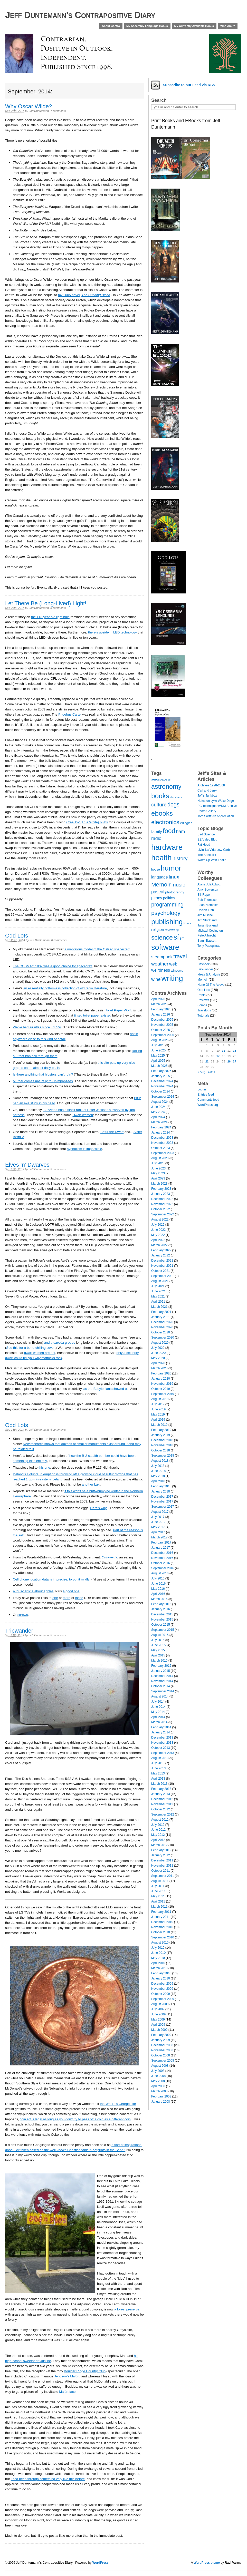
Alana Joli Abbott (208, 884)
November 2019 (162, 1383)
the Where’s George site (118, 2104)
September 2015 (162, 1630)
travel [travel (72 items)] (180, 956)
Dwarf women (82, 1115)
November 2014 (162, 1681)
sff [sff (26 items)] (182, 938)
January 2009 (160, 2040)
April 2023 (158, 1178)
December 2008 (162, 2045)
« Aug (201, 1072)
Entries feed (205, 1094)
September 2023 (162, 1153)
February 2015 (161, 1665)
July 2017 (157, 1517)
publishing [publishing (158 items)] (167, 922)
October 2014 (160, 1686)
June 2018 (158, 1471)
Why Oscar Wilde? (28, 106)
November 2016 (162, 1558)
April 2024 (158, 1117)
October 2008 (160, 2055)
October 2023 (160, 1148)
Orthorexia (109, 1557)
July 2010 (157, 1947)
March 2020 (159, 1368)
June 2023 (158, 1168)
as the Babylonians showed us (106, 1389)
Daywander (205, 969)
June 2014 (158, 1707)
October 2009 (160, 1994)
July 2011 (157, 1886)
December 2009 (162, 1983)
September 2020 (162, 1337)
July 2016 (157, 1578)
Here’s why (98, 1508)
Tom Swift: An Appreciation (215, 816)
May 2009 (158, 2019)
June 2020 (158, 1353)
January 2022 (160, 1255)
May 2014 (158, 1712)
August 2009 (159, 2004)
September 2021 (162, 1276)
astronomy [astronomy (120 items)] (166, 786)
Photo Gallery (206, 811)
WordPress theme (207, 2562)
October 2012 (160, 1809)
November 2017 (162, 1501)
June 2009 (158, 2014)
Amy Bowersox (207, 889)
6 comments (58, 940)
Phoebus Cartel (69, 714)
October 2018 (160, 1450)
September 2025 (162, 1035)
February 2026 (161, 1009)
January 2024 (160, 1132)
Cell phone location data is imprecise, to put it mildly (51, 1579)
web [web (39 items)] (173, 964)
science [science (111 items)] (162, 937)
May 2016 (158, 1589)
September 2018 (162, 1455)
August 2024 (159, 1102)
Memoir (202, 979)
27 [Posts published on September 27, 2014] (234, 1061)
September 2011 (162, 1876)
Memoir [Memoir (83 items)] (160, 884)
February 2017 (161, 1542)
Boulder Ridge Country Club (85, 2371)
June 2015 (158, 1645)
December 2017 (162, 1496)
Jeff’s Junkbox (207, 795)
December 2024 (162, 1081)
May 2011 (158, 1896)
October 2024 (160, 1091)
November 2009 (162, 1988)
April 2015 (158, 1655)
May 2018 (158, 1476)
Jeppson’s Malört (66, 2376)
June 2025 (158, 1050)
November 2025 (162, 1025)
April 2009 (158, 2024)
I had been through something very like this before (48, 2479)
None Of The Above (210, 985)
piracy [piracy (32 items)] (156, 898)
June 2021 (158, 1291)
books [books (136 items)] (160, 796)
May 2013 (158, 1773)
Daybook (203, 964)
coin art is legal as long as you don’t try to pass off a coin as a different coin (75, 2119)
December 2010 (162, 1922)
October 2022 (160, 1209)
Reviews (203, 1000)
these (79, 1598)
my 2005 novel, (84, 295)
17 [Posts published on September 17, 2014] (218, 1056)
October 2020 (160, 1332)
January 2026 (160, 1014)
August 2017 (159, 1512)
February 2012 (161, 1850)
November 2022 (162, 1204)
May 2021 (158, 1296)
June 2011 (158, 1891)
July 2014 (157, 1701)
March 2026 (159, 1004)
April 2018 (158, 1481)
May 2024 (158, 1112)
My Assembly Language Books (147, 25)
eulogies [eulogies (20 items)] (186, 823)
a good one (71, 1591)
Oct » (211, 1072)
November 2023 (162, 1143)
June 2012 (158, 1829)
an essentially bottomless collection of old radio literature (65, 988)
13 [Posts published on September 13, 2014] (234, 1050)
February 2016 (161, 1604)
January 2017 (160, 1547)
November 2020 (162, 1327)
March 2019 (159, 1425)
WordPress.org (207, 1105)
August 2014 (159, 1696)
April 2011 (158, 1901)
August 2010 (159, 1942)
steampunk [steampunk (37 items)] (162, 956)
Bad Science (206, 834)
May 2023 (158, 1173)
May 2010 (158, 1958)
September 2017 (162, 1506)
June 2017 (158, 1522)
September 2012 (162, 1814)
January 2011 (160, 1917)
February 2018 (161, 1486)
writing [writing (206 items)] (172, 978)
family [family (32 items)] (156, 832)
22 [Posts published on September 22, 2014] (206, 1061)
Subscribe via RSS (189, 85)
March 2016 (159, 1599)
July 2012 (157, 1825)
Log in (201, 1089)
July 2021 (157, 1286)
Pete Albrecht (206, 935)
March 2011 (159, 1906)
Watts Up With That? (211, 860)
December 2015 (162, 1614)
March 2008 (159, 2091)
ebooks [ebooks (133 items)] (162, 813)
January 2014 (160, 1732)
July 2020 (157, 1348)
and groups (59, 1342)
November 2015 (162, 1619)
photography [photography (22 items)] (174, 892)
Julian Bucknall (207, 925)
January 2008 (160, 2101)
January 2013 (160, 1794)
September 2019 (162, 1394)
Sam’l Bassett (206, 940)
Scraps (202, 1005)
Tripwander (19, 1630)
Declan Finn (205, 910)
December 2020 (162, 1322)
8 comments (58, 607)
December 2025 (162, 1019)
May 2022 (158, 1235)
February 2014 (161, 1727)
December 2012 (162, 1799)
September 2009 (162, 1999)
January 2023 (160, 1194)
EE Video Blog (207, 839)
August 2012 (159, 1819)
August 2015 (159, 1635)
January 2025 (160, 1076)
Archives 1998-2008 (211, 785)
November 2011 (162, 1865)
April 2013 (158, 1778)
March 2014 (159, 1722)
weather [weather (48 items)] (159, 964)
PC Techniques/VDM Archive (217, 806)
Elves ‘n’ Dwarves (27, 1165)
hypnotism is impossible (84, 1149)
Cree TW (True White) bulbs (87, 822)
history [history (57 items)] (180, 858)
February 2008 (161, 2096)
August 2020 (159, 1342)
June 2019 (158, 1409)
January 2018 (160, 1491)
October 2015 (160, 1624)
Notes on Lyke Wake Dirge (215, 801)
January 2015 (160, 1671)
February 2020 (161, 1373)
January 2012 (160, 1855)
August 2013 (159, 1758)
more (66, 1598)
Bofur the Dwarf (112, 1132)
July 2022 (157, 1224)
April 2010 (158, 1963)
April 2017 (158, 1532)
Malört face (67, 2392)
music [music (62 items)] (178, 884)
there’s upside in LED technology (112, 632)
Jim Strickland (207, 920)
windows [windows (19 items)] (177, 970)
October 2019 (160, 1389)
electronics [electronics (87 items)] (165, 822)
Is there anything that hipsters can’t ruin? (43, 1074)
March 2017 (159, 1537)
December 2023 (162, 1137)
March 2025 (159, 1066)
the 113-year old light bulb (50, 617)
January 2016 (160, 1609)
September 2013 (162, 1753)
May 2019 (158, 1414)
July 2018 (157, 1466)
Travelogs (204, 1010)
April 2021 (158, 1301)
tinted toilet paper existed (92, 1015)
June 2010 (158, 1953)
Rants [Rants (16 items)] (187, 923)
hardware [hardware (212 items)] (167, 847)
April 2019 (158, 1419)
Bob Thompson (207, 900)
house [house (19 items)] (155, 869)
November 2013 (162, 1742)
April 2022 (158, 1240)
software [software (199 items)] (165, 947)
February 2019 (161, 1430)
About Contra (111, 25)
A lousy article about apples (33, 1591)
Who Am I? (227, 25)
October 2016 (160, 1563)
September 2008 (162, 2060)
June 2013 (158, 1768)
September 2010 (162, 1937)
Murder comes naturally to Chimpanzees (43, 1081)
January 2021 (160, 1317)
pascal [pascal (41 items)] (157, 891)
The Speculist (206, 855)
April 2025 (158, 1060)
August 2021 (159, 1281)
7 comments (58, 110)
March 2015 (159, 1660)
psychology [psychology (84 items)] (165, 913)
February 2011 (161, 1912)
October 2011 (160, 1870)
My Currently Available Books (194, 25)
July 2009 (157, 2009)
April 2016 (158, 1594)
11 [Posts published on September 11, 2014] (223, 1050)
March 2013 (159, 1783)
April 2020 (158, 1363)
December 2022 (162, 1199)
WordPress (100, 2562)
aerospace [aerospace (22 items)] (159, 779)
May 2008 (158, 2081)
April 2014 (158, 1717)
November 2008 (162, 2050)
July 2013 (157, 1763)
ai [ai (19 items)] (169, 779)
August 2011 (159, 1881)
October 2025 (160, 1030)
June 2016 (158, 1583)
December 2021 (162, 1260)
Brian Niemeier (207, 905)
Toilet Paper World (118, 1010)
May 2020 (158, 1358)
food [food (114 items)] (169, 830)
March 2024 (159, 1122)
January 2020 (160, 1378)
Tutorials (203, 1015)
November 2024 (162, 1086)
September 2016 (162, 1568)
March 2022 (159, 1245)
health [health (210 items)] (161, 858)
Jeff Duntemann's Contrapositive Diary (80, 15)
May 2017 (158, 1527)
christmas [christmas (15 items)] (176, 797)
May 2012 (158, 1835)
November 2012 (162, 1804)
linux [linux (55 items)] (174, 877)
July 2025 (157, 1045)
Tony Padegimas (208, 946)
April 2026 (158, 999)
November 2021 (162, 1265)
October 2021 (160, 1271)
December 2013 (162, 1737)
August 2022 (159, 1219)
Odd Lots (16, 935)
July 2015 (157, 1640)
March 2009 (159, 2030)
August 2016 (159, 1573)
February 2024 (161, 1127)
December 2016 (162, 1553)
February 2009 (161, 2035)
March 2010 (159, 1968)
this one (44, 1467)
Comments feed (208, 1099)
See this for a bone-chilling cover (30, 1348)
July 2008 (157, 2071)
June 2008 (158, 2076)
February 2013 (161, 1789)
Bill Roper (204, 894)
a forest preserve (126, 2309)
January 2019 (160, 1435)
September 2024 (162, 1096)
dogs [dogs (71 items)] (173, 804)
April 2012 (158, 1840)
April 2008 (158, 2086)
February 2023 (161, 1189)
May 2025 (158, 1055)
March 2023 (159, 1183)
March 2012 (159, 1845)
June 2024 (158, 1107)
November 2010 (162, 1927)
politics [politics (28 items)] (169, 898)
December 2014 (162, 1676)
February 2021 (161, 1312)
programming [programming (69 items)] (167, 905)
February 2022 (161, 1250)
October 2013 (160, 1748)
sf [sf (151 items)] (176, 937)
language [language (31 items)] (159, 877)
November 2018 (162, 1445)
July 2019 (157, 1404)
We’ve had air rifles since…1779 (37, 1027)
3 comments (58, 1169)
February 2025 (161, 1071)
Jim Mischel (205, 915)
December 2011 (162, 1860)
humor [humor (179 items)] (171, 868)
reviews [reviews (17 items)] (170, 929)
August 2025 (159, 1040)
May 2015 (158, 1650)
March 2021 (159, 1307)
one (55, 1598)
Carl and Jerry (207, 790)
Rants (201, 995)
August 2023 (159, 1158)
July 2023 (157, 1163)
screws (22, 1615)
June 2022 (158, 1230)
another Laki (91, 1484)
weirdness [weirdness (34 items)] (160, 970)
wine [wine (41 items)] (155, 979)
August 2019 (159, 1399)
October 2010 (160, 1932)
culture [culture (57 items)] (159, 804)
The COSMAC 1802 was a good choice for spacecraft (52, 966)
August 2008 (159, 2065)
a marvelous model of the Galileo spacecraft (97, 949)
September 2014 (162, 1691)
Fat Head (203, 844)
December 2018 (162, 1440)
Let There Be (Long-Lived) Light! (45, 603)
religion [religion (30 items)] (157, 929)
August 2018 (159, 1460)
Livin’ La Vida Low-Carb (213, 850)
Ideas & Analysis (208, 974)
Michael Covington (210, 930)
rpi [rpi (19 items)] (177, 930)
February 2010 (161, 1973)
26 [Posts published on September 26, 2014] (229, 1061)
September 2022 (162, 1214)
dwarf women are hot (39, 1353)
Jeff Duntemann (39, 110)
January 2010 (160, 1978)
